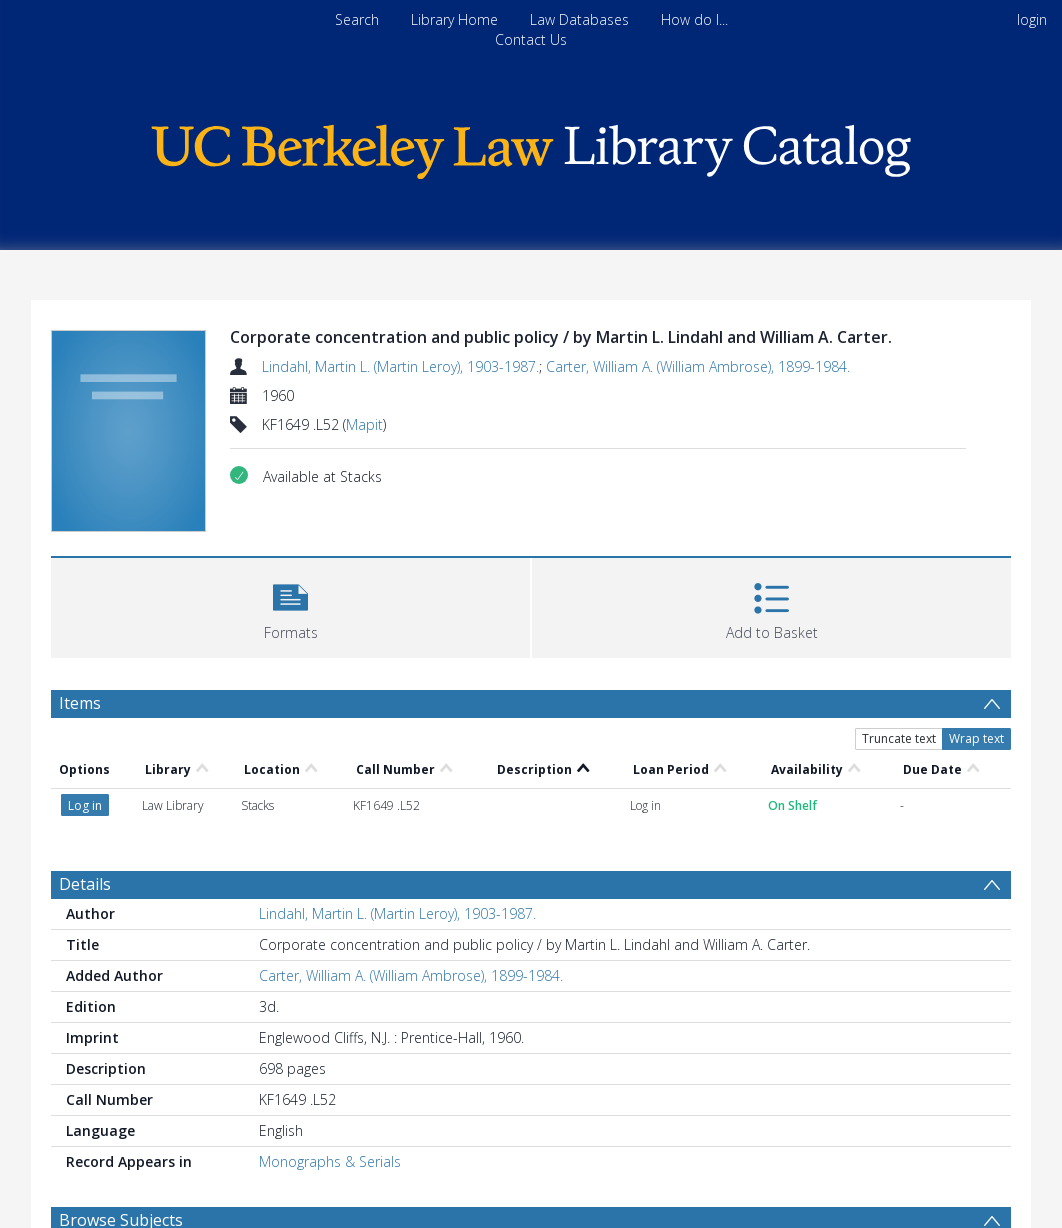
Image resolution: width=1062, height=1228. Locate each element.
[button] (290, 605)
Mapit (364, 424)
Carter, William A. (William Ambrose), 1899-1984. (698, 366)
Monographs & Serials (330, 1161)
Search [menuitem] (357, 19)
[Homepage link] (531, 146)
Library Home (454, 19)
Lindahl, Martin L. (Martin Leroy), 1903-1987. (400, 366)
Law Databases (579, 19)
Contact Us (531, 39)
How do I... (694, 19)
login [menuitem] (1032, 19)
